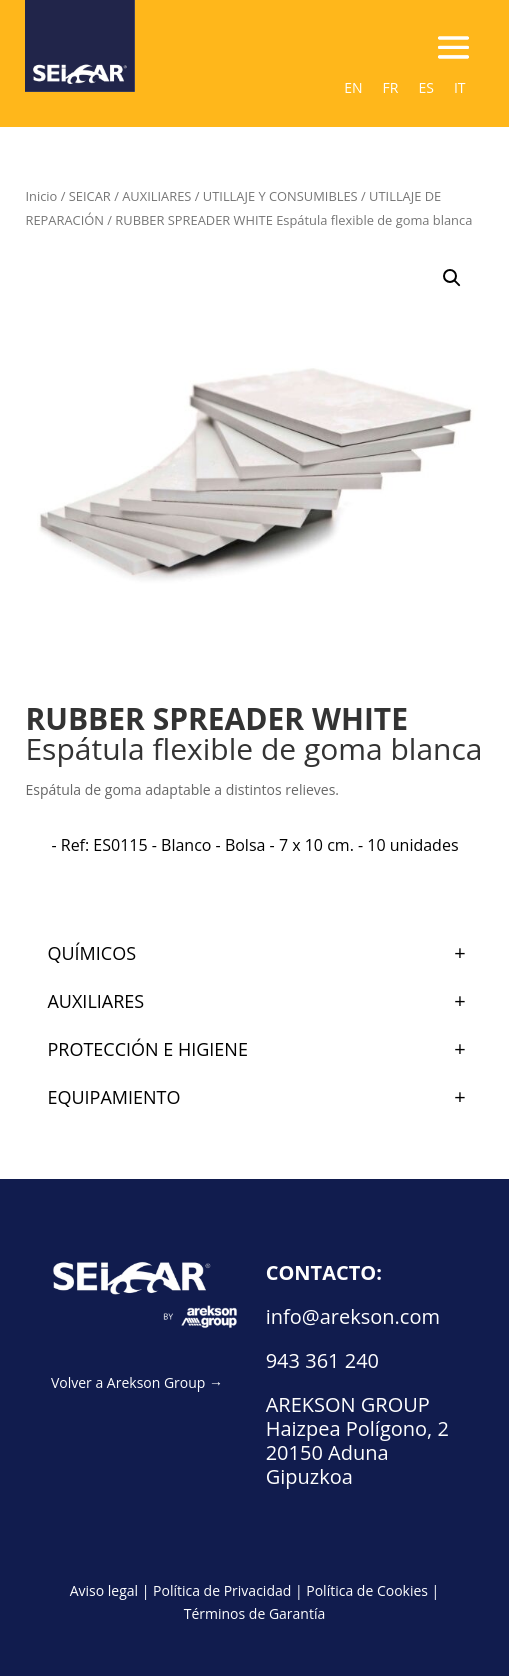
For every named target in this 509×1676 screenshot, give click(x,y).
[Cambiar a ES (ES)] (425, 88)
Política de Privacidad (222, 1590)
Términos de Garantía (255, 1613)
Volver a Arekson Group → (137, 1382)
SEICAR (90, 196)
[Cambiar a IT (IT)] (460, 88)
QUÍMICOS (265, 953)
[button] (452, 278)
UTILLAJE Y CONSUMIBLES (280, 196)
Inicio (41, 196)
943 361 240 (322, 1360)
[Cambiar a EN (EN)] (353, 88)
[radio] (254, 845)
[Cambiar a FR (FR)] (391, 88)
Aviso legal (104, 1590)
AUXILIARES (156, 196)
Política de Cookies (367, 1590)
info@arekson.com (353, 1316)
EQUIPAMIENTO (265, 1097)
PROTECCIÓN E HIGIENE (265, 1049)
